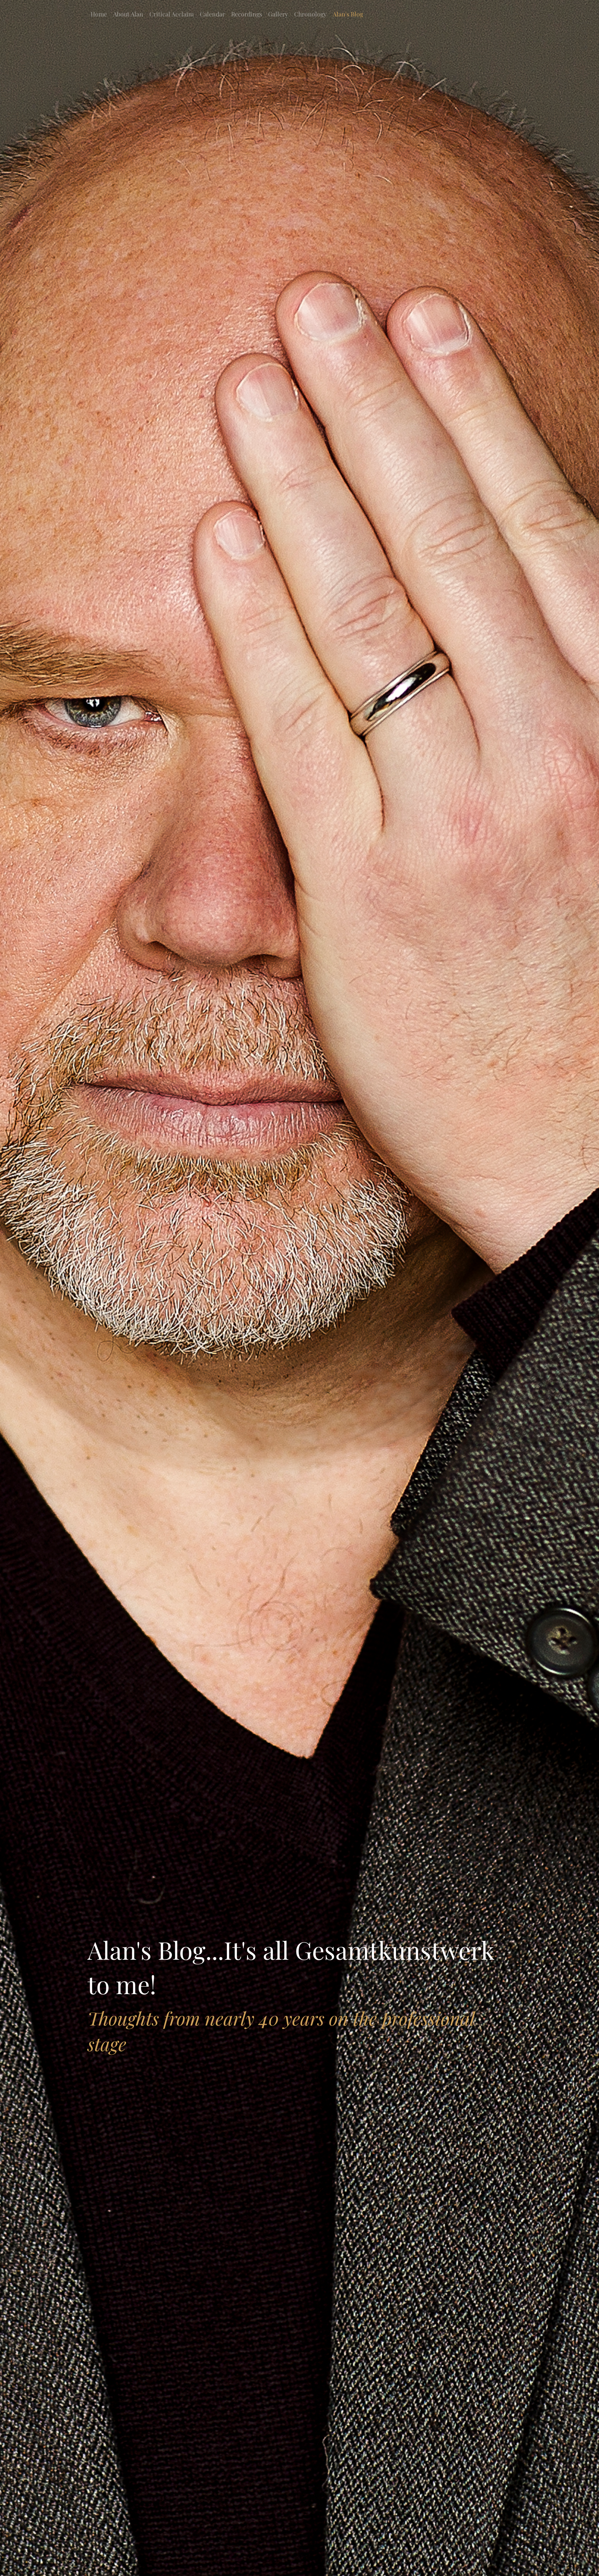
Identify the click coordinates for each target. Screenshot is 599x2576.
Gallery (278, 14)
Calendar (212, 14)
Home (99, 14)
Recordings (246, 14)
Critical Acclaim (171, 14)
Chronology (310, 14)
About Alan (128, 14)
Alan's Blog (348, 14)
